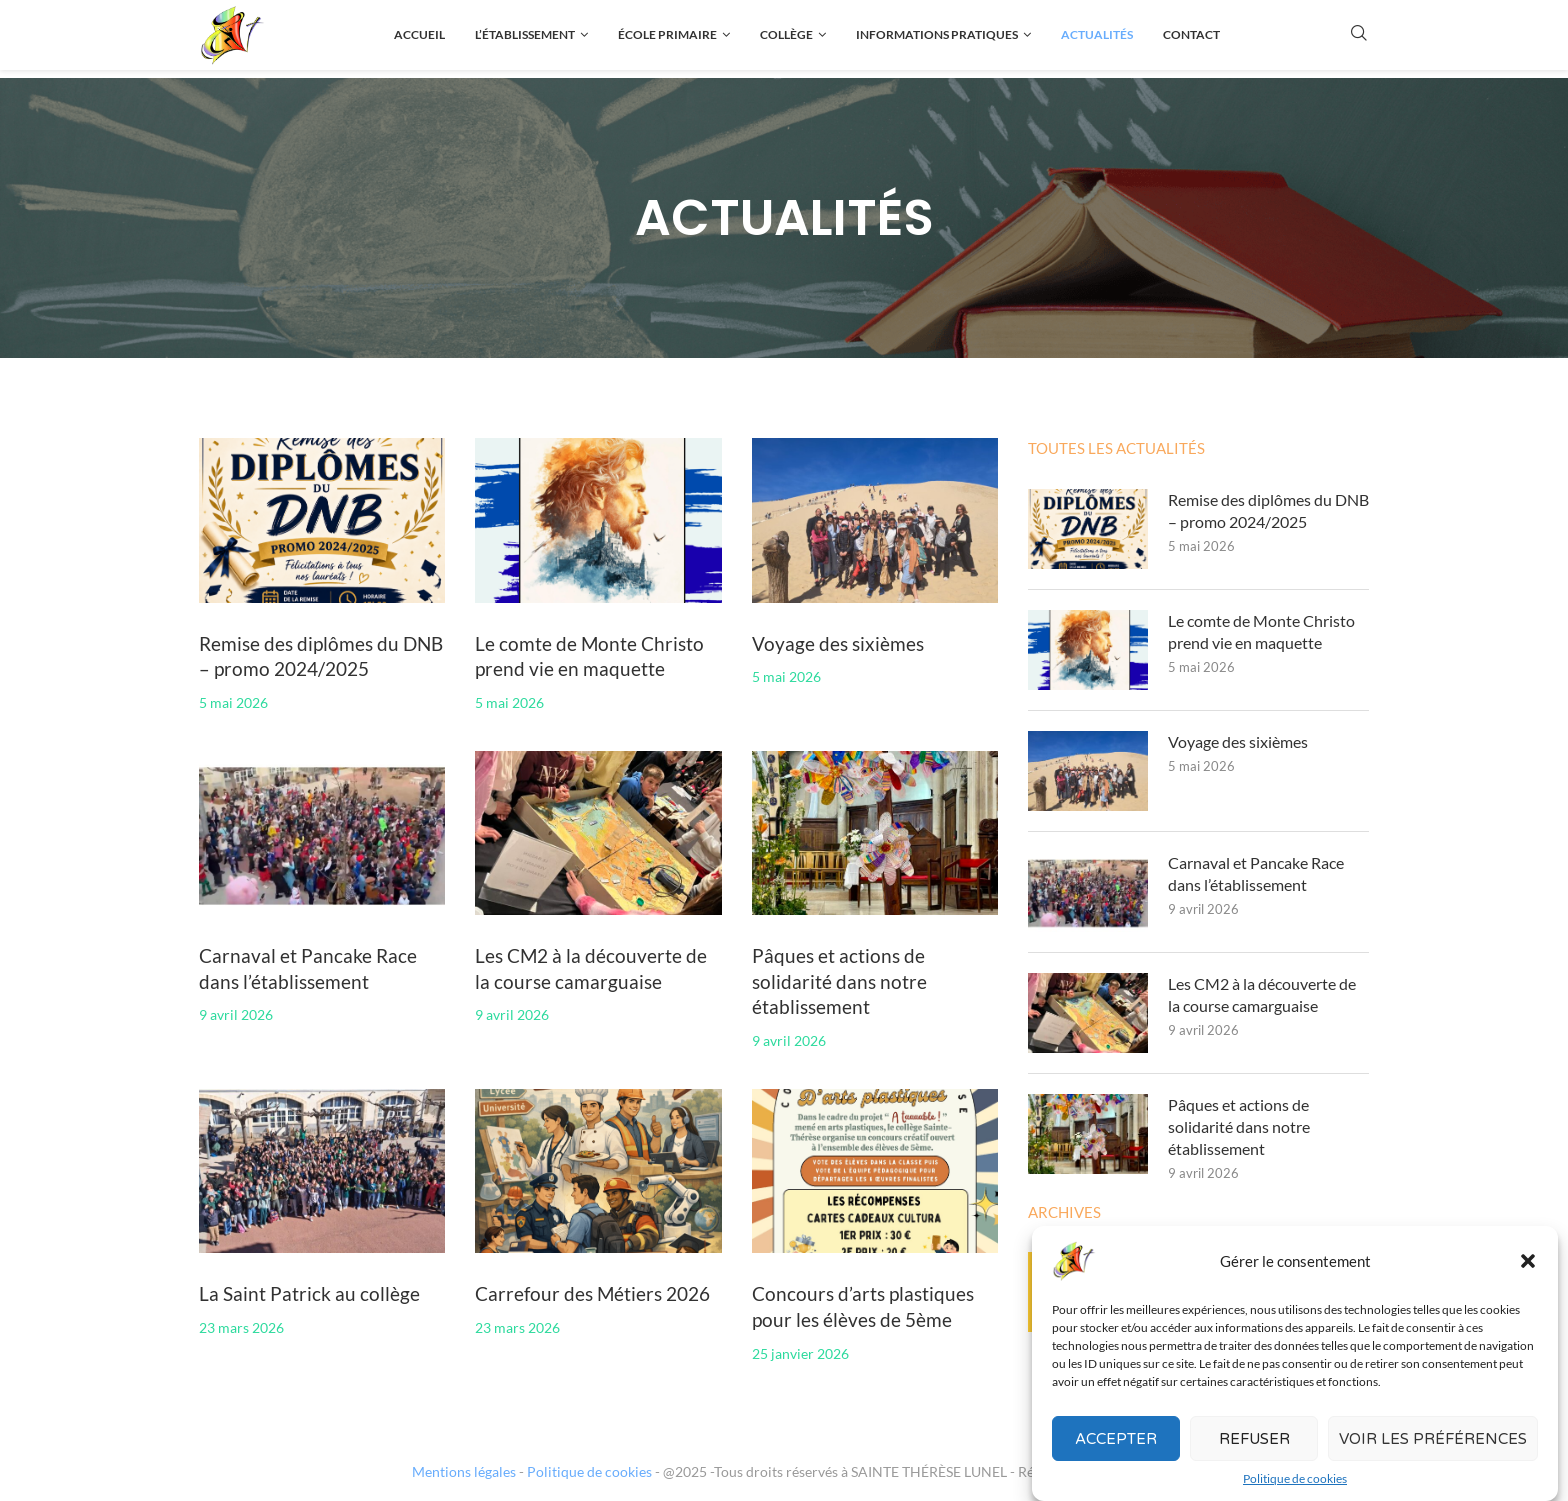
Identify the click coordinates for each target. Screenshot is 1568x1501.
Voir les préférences (1433, 1443)
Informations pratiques (937, 34)
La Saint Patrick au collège (309, 1293)
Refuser (1254, 1443)
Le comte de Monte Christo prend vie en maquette (1261, 631)
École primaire (667, 34)
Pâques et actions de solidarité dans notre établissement (839, 981)
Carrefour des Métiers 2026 (592, 1293)
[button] (1528, 1265)
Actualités (1097, 34)
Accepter (1116, 1443)
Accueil (419, 34)
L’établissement (525, 34)
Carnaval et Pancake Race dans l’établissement (1256, 873)
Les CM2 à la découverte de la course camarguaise (1262, 994)
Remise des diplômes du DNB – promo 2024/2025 (1268, 510)
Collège (786, 34)
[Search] (1359, 34)
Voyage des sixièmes (838, 643)
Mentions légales (464, 1471)
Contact (1191, 34)
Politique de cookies (1295, 1482)
